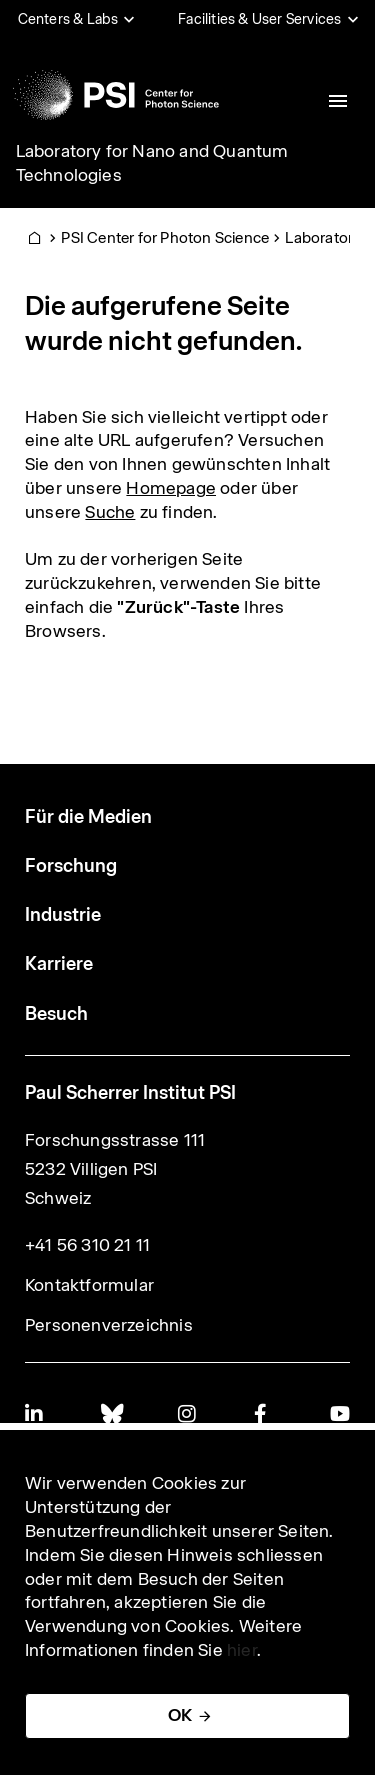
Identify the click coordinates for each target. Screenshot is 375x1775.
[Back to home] (116, 95)
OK (180, 1715)
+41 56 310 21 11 (87, 1245)
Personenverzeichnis (109, 1325)
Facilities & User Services (259, 19)
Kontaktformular (89, 1285)
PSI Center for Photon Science (165, 237)
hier (242, 1650)
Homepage (171, 488)
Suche (110, 512)
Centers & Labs (68, 19)
